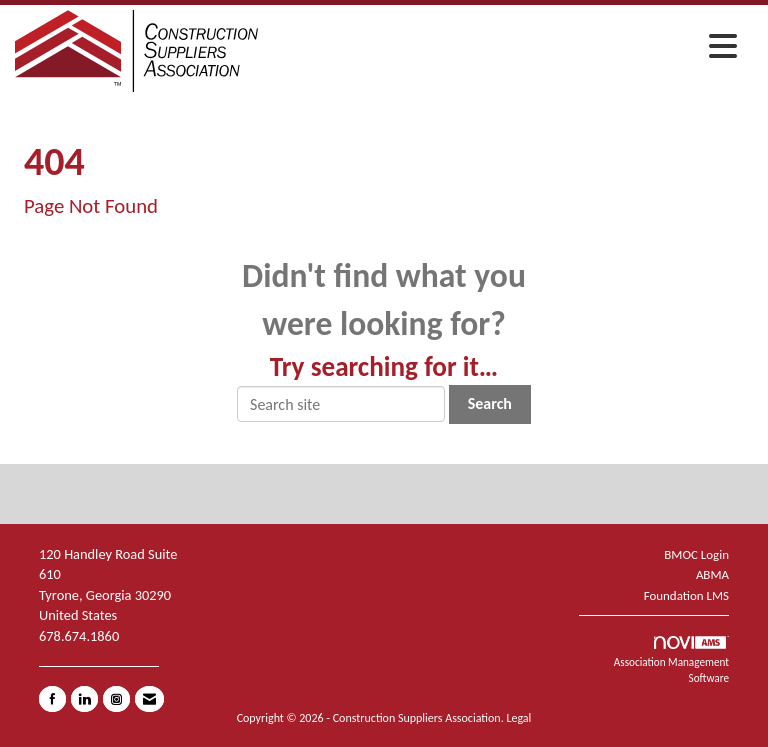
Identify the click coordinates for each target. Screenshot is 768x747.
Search (490, 403)
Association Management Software (671, 660)
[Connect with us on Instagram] (116, 699)
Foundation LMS (686, 595)
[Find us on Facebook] (52, 699)
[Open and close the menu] (503, 48)
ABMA (712, 574)
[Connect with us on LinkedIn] (84, 699)
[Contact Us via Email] (149, 699)
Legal (518, 718)
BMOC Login (696, 554)
